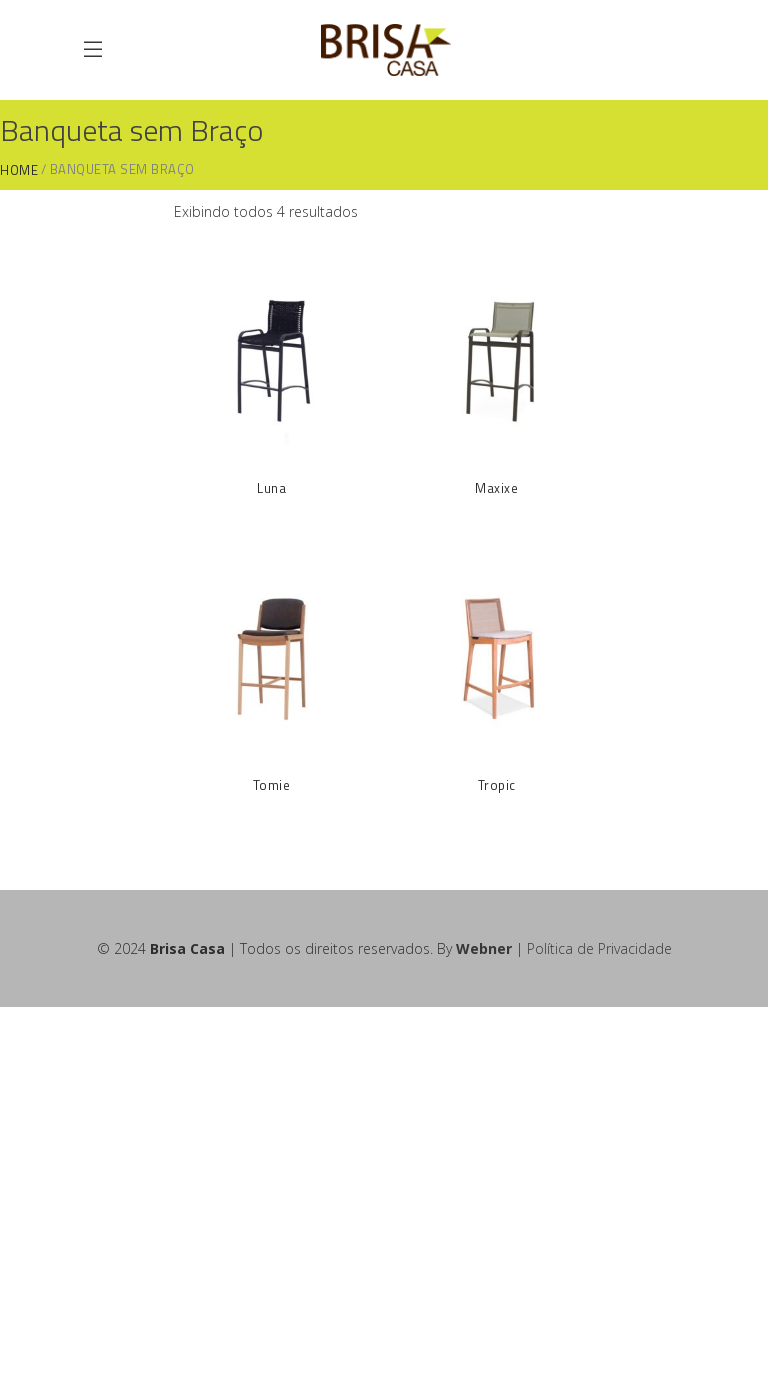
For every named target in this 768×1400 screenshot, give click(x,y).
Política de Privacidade (599, 948)
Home (19, 170)
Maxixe (496, 488)
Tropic (497, 785)
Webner (484, 948)
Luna (271, 488)
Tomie (272, 785)
